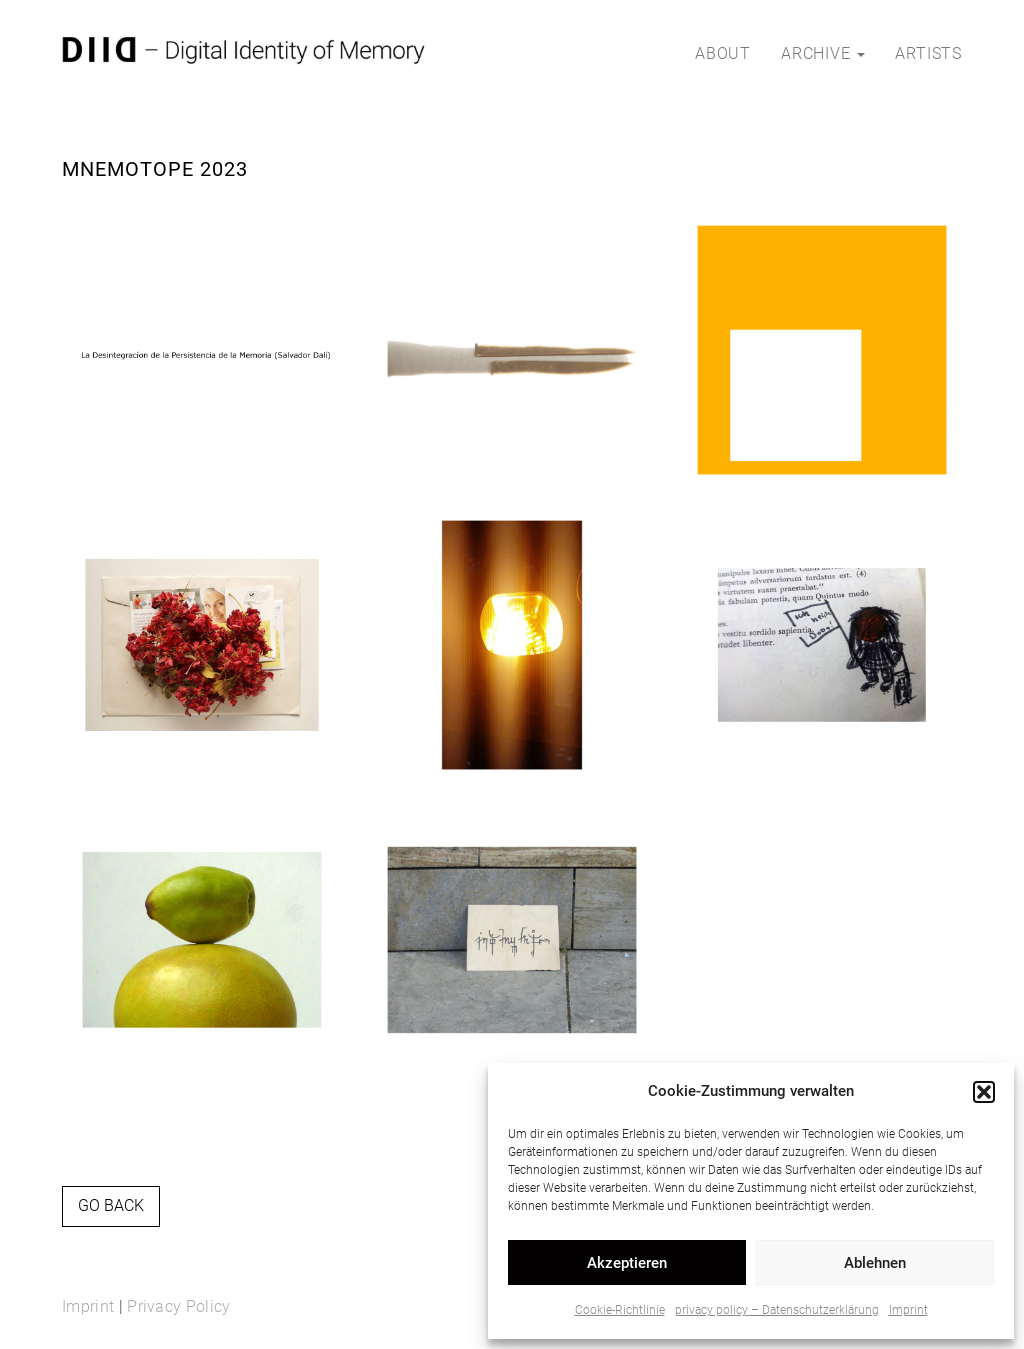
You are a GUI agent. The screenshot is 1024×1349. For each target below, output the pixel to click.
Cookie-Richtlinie (620, 1310)
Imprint (908, 1310)
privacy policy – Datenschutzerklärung (777, 1310)
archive (823, 53)
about (723, 53)
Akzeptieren (627, 1263)
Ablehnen (875, 1263)
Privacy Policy (178, 1306)
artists (928, 53)
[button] (984, 1092)
